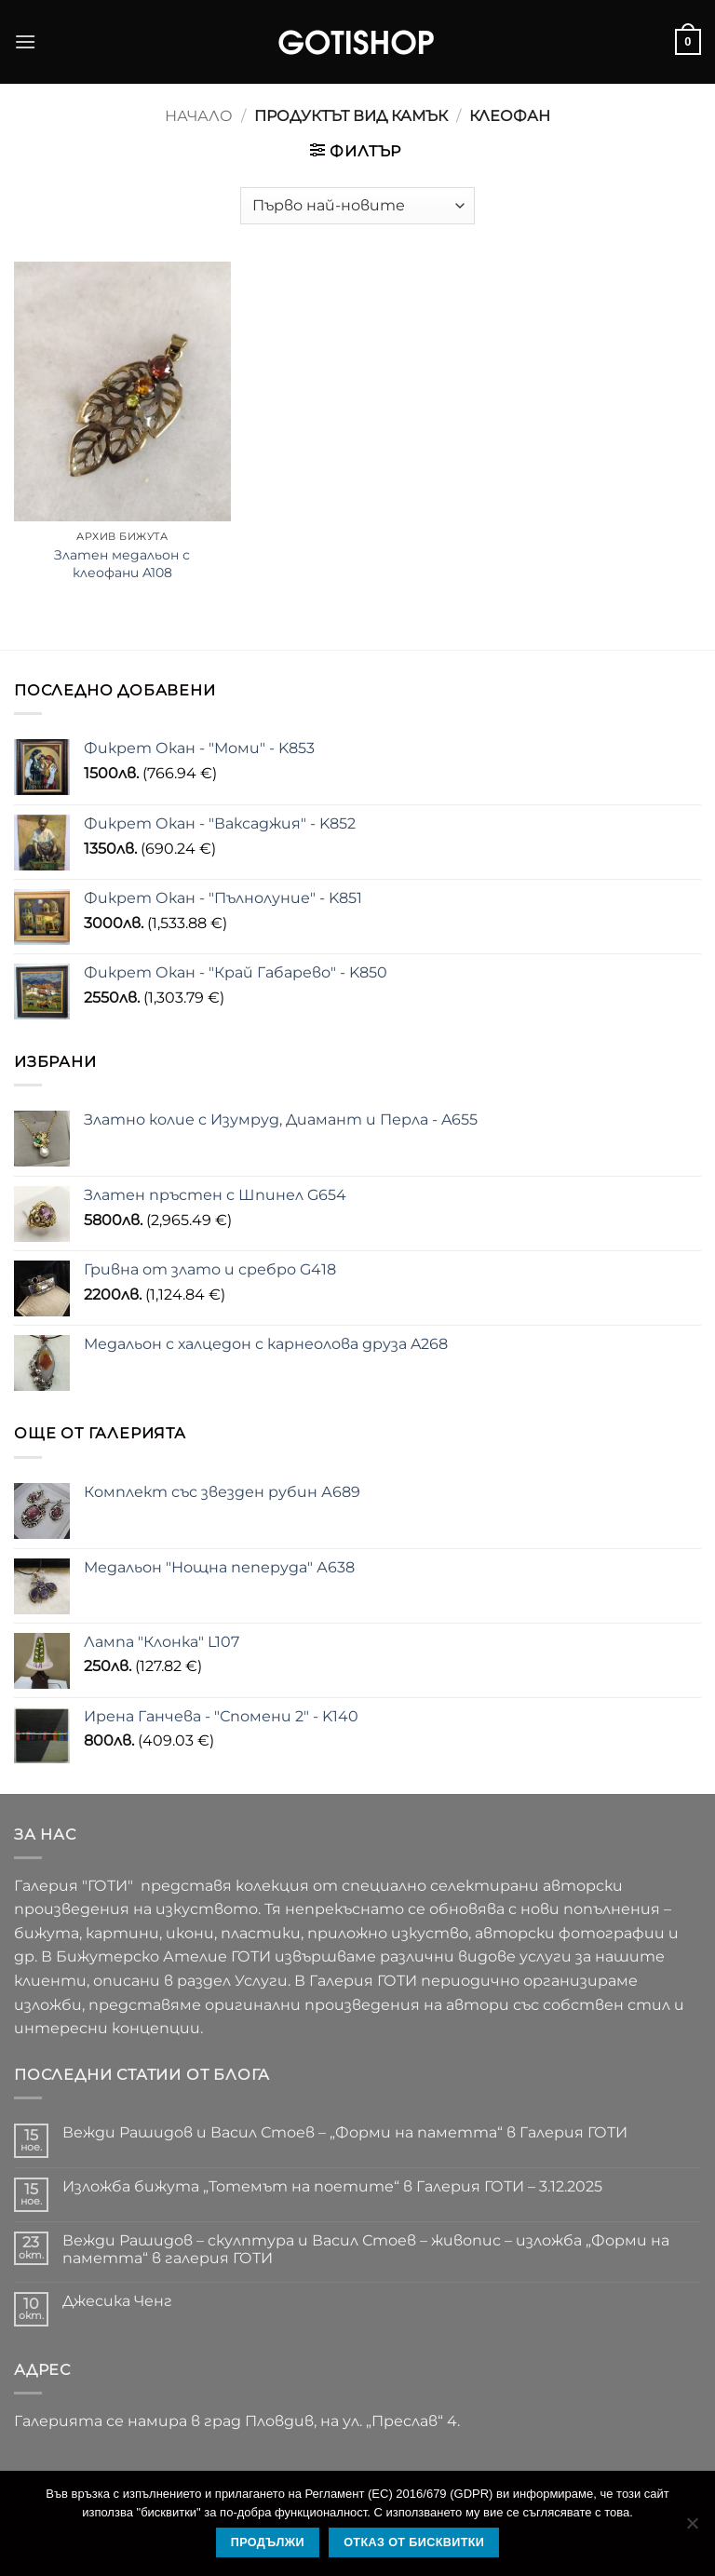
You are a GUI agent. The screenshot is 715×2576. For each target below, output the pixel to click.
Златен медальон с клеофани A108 (122, 563)
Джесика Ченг (117, 2301)
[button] (25, 41)
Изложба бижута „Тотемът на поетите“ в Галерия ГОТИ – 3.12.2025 (332, 2186)
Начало (199, 116)
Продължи (267, 2542)
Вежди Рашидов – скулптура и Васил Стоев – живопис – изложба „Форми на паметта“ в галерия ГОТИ (365, 2249)
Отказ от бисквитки (414, 2542)
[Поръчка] (357, 205)
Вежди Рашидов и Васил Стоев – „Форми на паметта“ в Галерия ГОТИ (344, 2132)
